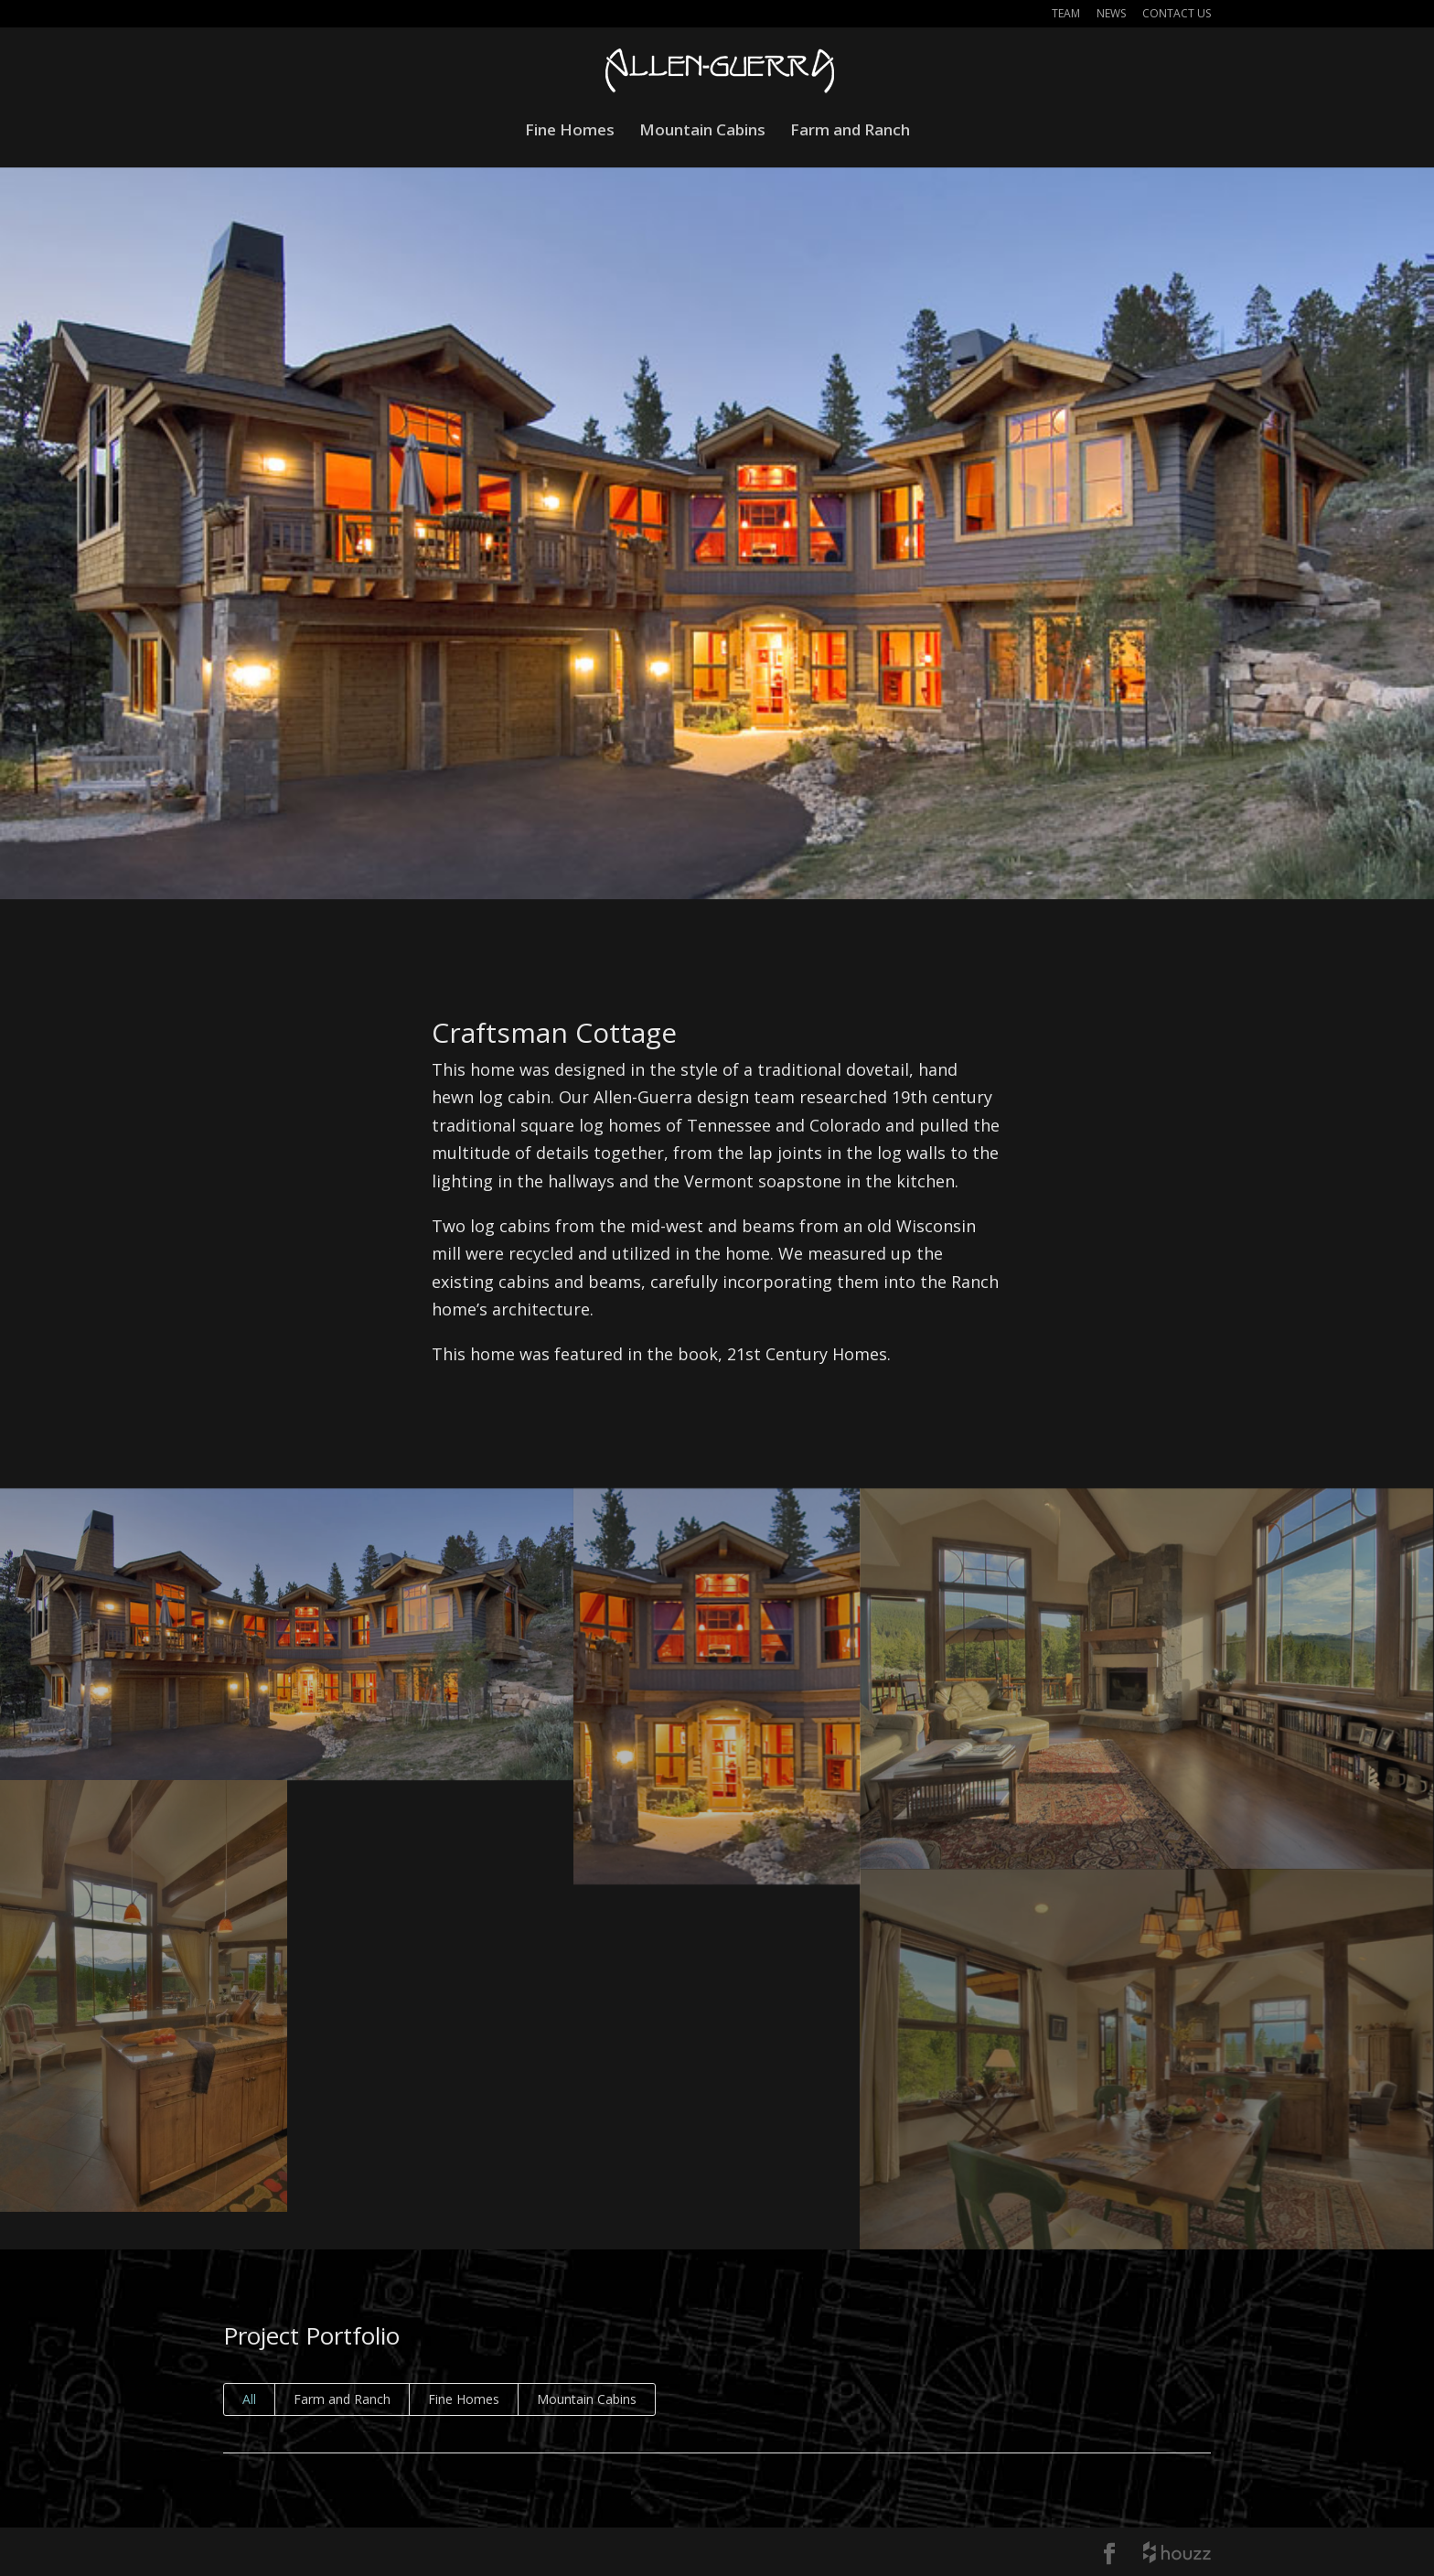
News (1111, 14)
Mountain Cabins (702, 131)
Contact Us (1176, 14)
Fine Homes (570, 131)
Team (1066, 14)
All (249, 2399)
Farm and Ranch (850, 131)
